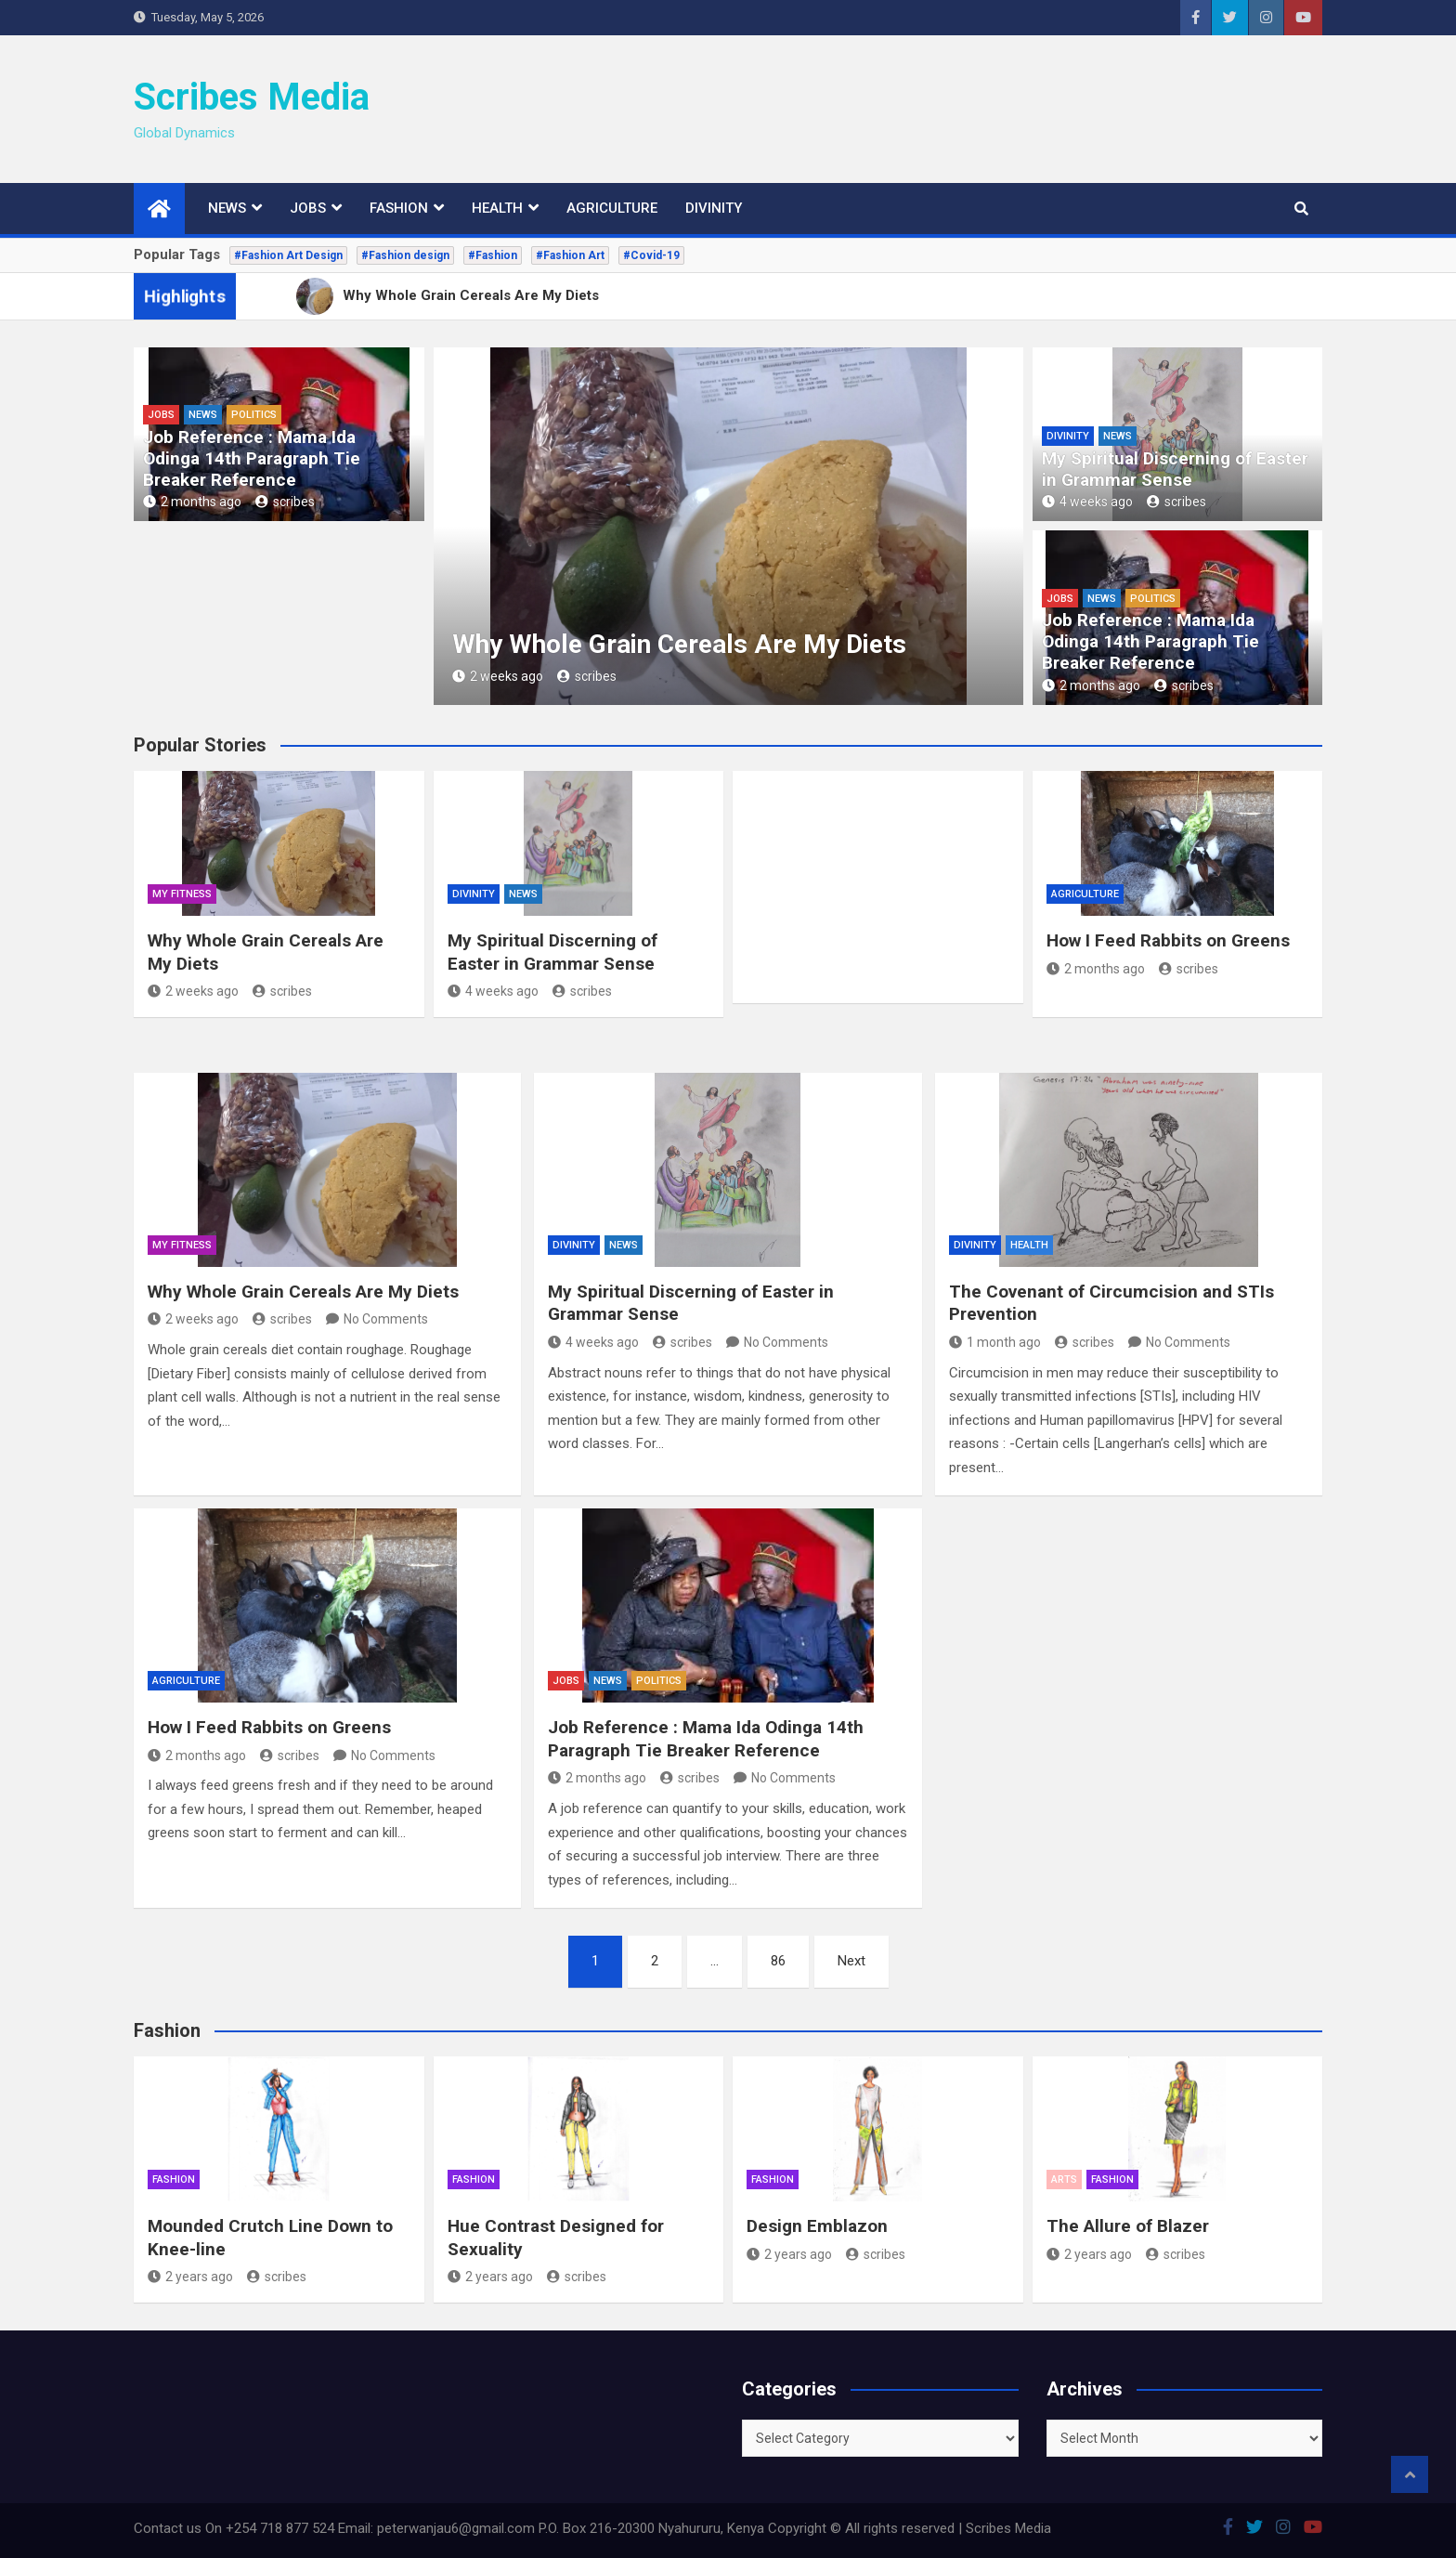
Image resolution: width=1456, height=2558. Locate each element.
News (227, 208)
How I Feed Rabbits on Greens (1168, 940)
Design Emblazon (817, 2226)
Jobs (308, 208)
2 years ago (190, 2276)
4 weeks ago (1087, 501)
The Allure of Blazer (1127, 2226)
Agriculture (611, 208)
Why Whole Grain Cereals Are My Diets (679, 644)
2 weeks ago (497, 676)
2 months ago (192, 501)
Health (497, 208)
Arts (1064, 2179)
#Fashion (492, 255)
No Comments (386, 1319)
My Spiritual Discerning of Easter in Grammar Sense (1175, 469)
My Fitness (182, 894)
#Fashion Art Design (288, 255)
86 (778, 1960)
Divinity (713, 208)
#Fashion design (405, 255)
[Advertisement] (984, 105)
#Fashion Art (570, 255)
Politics (254, 415)
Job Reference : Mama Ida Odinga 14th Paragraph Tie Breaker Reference (251, 458)
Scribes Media (252, 97)
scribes (285, 501)
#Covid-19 (651, 255)
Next (851, 1960)
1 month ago (995, 1342)
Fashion (399, 208)
